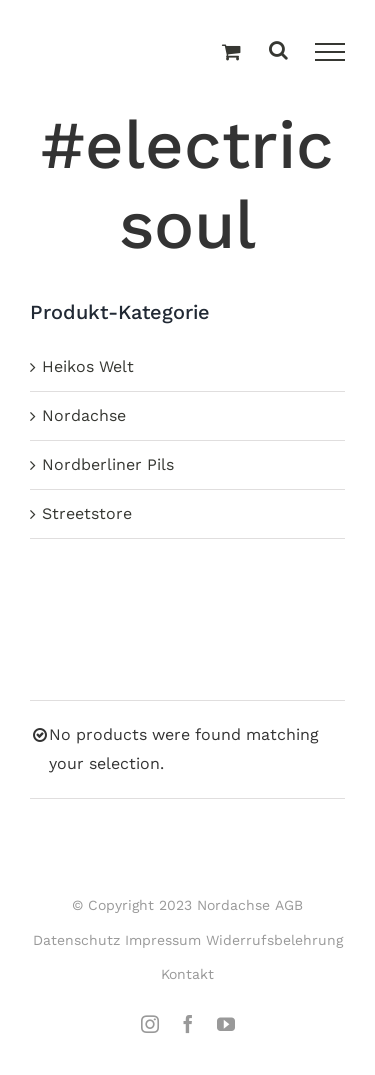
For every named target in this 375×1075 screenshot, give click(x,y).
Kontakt (187, 974)
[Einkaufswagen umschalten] (231, 53)
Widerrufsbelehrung (274, 940)
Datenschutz (76, 940)
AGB (289, 905)
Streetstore (87, 513)
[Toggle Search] (278, 51)
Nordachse (84, 415)
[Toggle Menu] (330, 52)
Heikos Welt (88, 366)
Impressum (163, 940)
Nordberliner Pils (108, 464)
